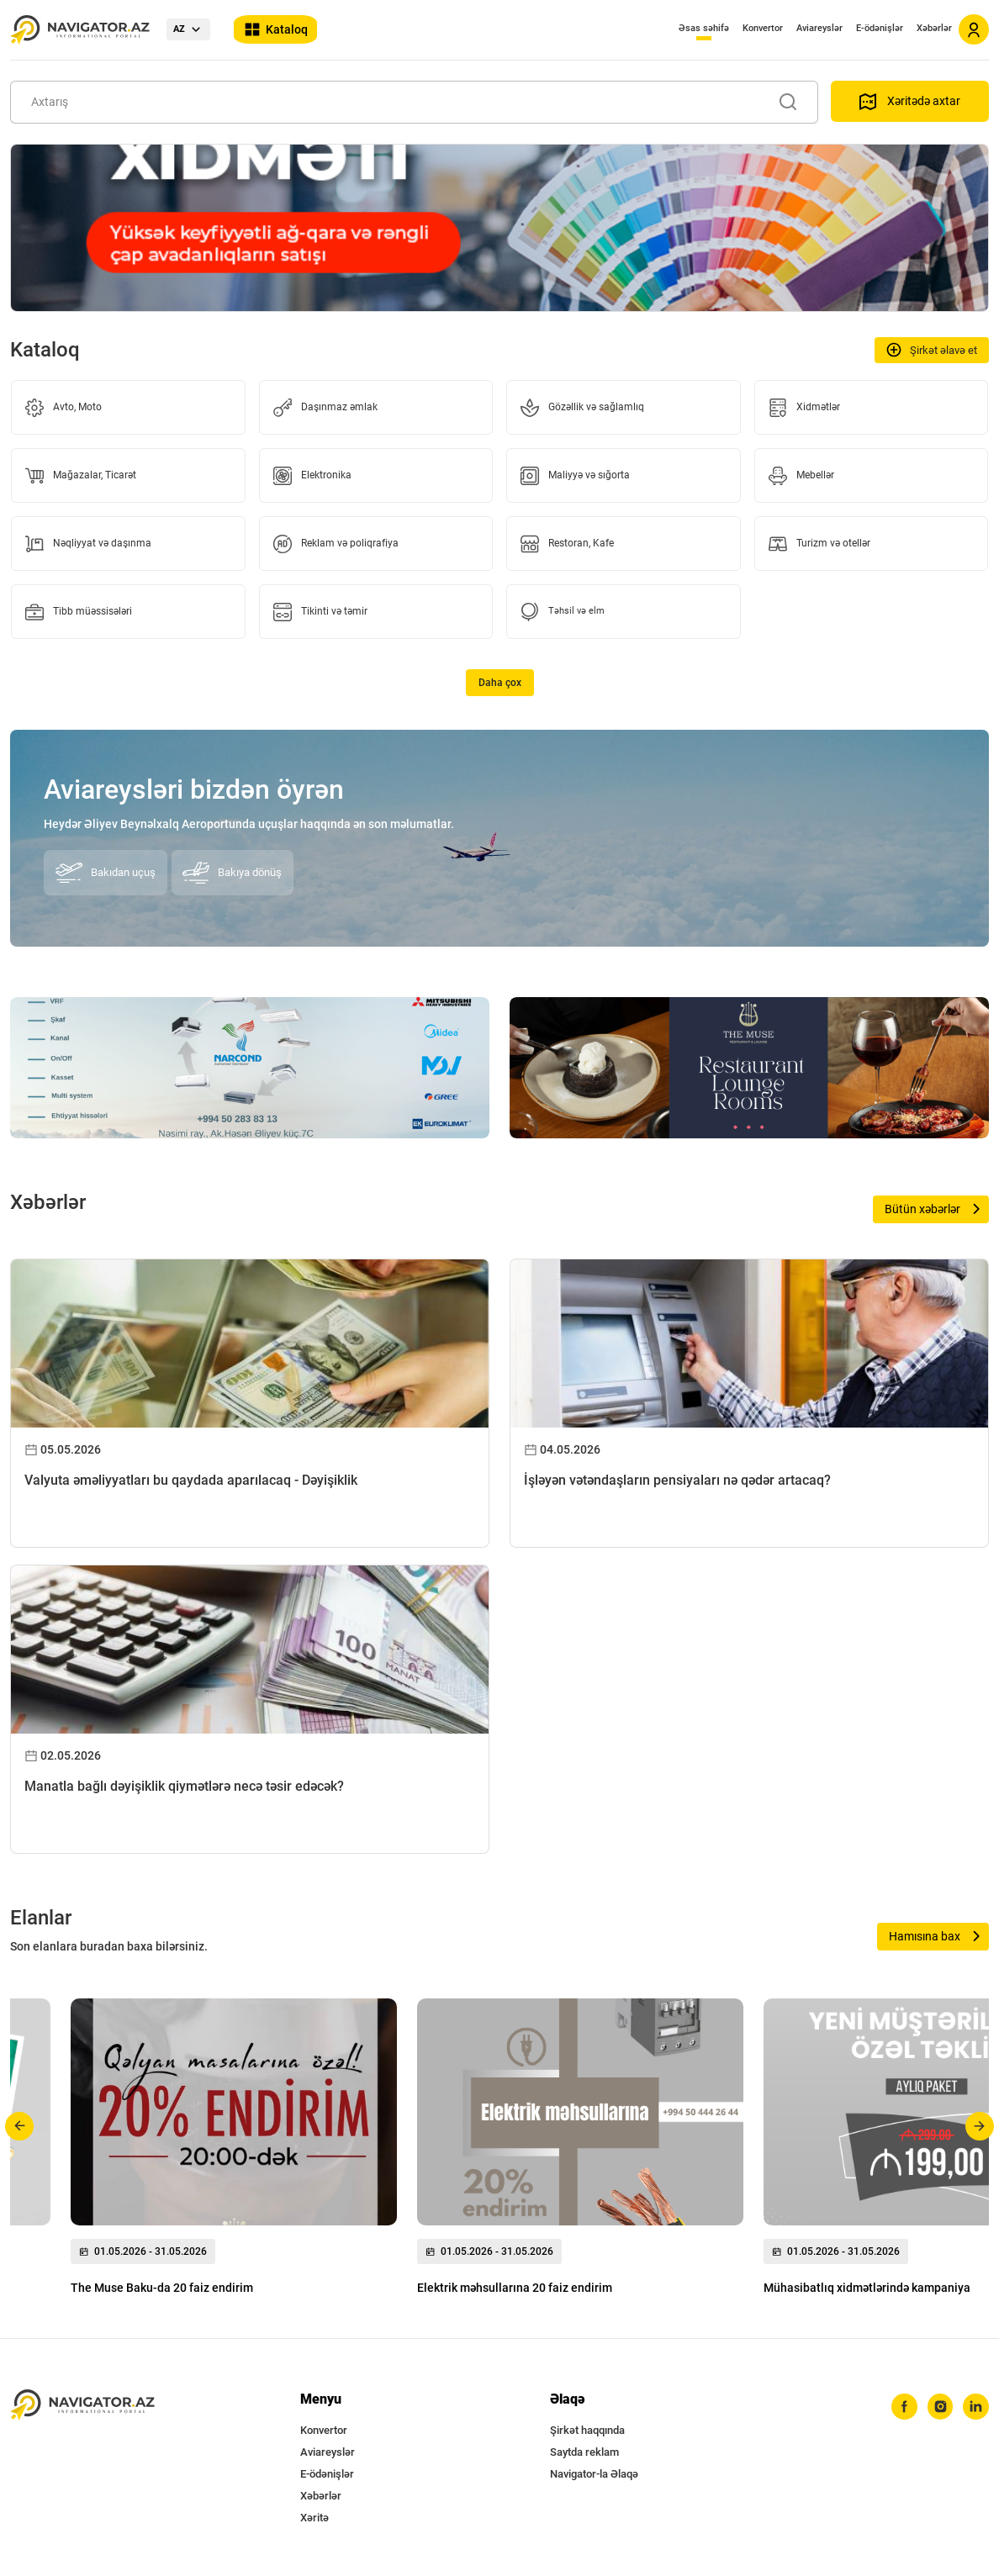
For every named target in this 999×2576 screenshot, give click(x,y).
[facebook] (897, 2408)
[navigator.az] (82, 2404)
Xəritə (314, 2517)
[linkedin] (974, 2408)
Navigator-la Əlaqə (594, 2474)
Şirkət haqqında (587, 2430)
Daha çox (499, 683)
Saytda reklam (584, 2452)
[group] (234, 2151)
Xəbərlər (934, 28)
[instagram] (936, 2408)
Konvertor (763, 28)
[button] (19, 2126)
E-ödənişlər (879, 28)
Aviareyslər (819, 28)
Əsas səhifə (704, 28)
